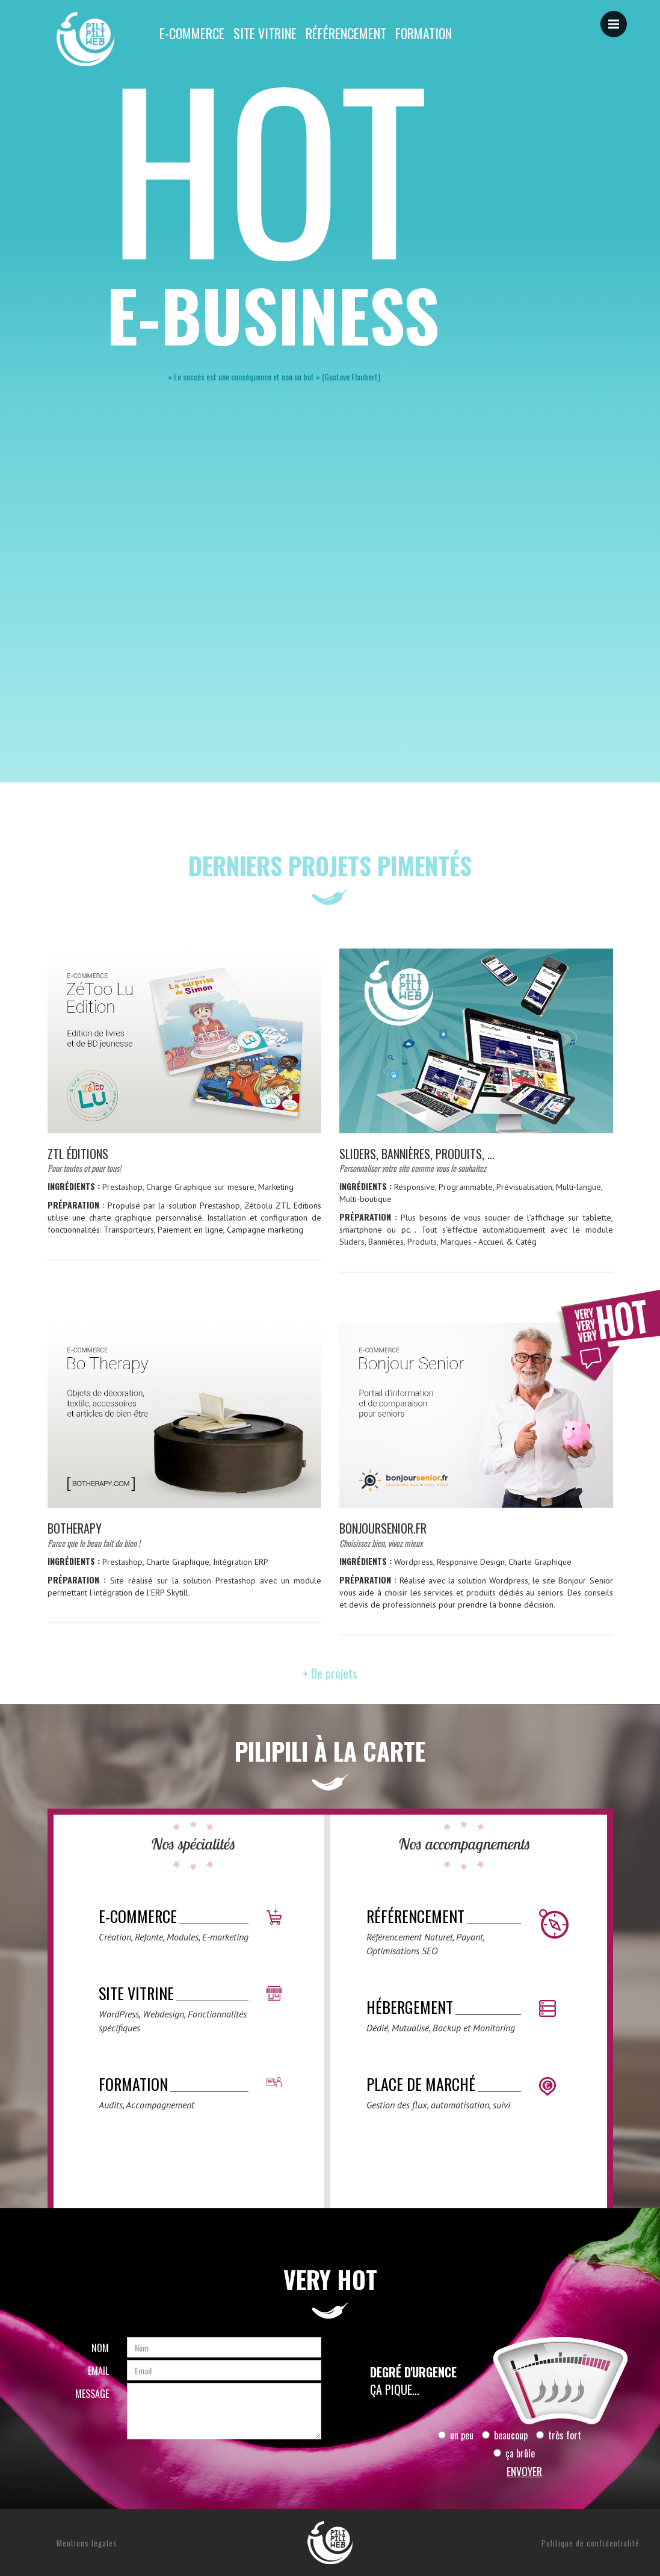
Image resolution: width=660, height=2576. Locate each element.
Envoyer (524, 2471)
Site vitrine (265, 33)
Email (98, 2371)
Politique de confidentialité (590, 2543)
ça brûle (514, 2453)
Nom (100, 2348)
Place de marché (420, 2084)
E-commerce (191, 33)
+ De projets (330, 1673)
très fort (558, 2435)
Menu (617, 18)
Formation (423, 33)
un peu (455, 2435)
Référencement (346, 33)
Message (92, 2393)
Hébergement (409, 2007)
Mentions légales (87, 2543)
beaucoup (505, 2435)
